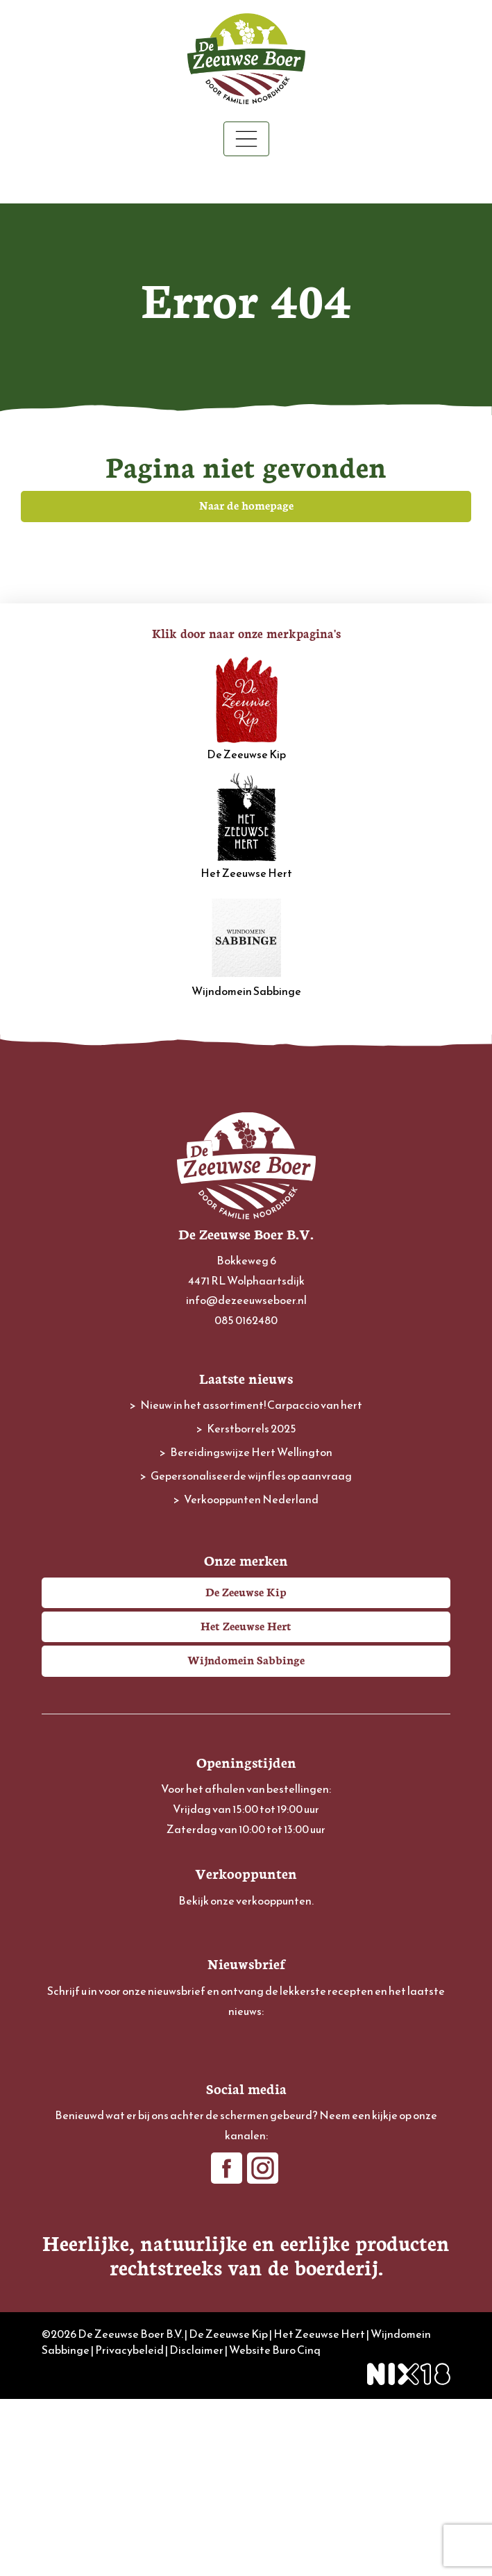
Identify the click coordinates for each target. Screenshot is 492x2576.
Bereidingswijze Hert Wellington (251, 1452)
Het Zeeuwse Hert (246, 827)
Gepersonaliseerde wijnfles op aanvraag (251, 1475)
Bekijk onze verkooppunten (245, 1900)
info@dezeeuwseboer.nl (246, 1299)
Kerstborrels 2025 (251, 1428)
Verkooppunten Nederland (251, 1499)
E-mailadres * (73, 2037)
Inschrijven (246, 2188)
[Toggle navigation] (246, 139)
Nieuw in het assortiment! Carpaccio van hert (251, 1404)
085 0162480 (246, 1320)
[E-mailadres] (246, 2059)
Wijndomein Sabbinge (246, 945)
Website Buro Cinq (275, 2526)
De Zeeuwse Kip (246, 708)
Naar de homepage (246, 504)
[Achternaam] (246, 2151)
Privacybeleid (129, 2526)
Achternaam (71, 2129)
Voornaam (67, 2083)
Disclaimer (196, 2526)
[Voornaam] (246, 2104)
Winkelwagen (246, 180)
